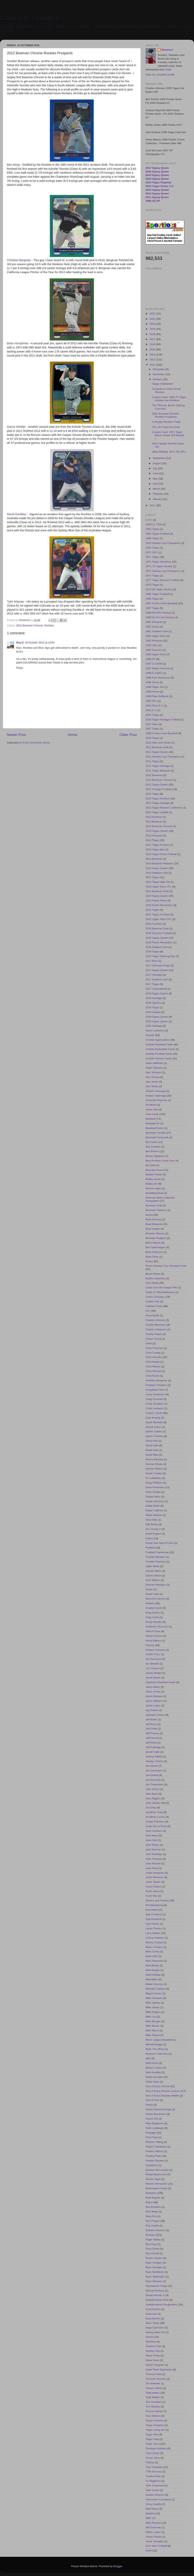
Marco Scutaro (154, 1947)
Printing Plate (153, 2155)
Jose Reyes (152, 1844)
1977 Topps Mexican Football (162, 580)
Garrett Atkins (153, 1570)
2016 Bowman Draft (157, 928)
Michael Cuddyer (155, 1988)
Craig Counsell (154, 1399)
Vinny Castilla (153, 2504)
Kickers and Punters (157, 1900)
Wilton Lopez (153, 2532)
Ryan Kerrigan (154, 2267)
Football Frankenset (157, 1552)
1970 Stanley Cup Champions (163, 543)
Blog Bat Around (155, 1170)
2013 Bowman (154, 821)
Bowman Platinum (156, 1210)
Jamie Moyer (153, 1677)
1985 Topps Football (157, 594)
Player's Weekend (156, 2146)
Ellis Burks (152, 1524)
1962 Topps (152, 529)
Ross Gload (152, 2248)
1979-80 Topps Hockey (159, 589)
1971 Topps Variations (158, 561)
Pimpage (151, 2132)
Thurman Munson (156, 2378)
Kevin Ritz (151, 1895)
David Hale (152, 1450)
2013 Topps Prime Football (161, 854)
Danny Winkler (16, 426)
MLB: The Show (155, 2049)
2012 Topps (152, 793)
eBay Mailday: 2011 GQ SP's (169, 451)
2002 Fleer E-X (154, 705)
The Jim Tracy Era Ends (166, 427)
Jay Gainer (152, 1710)
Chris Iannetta (154, 1357)
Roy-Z (20, 642)
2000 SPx (151, 700)
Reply (19, 667)
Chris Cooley (153, 1352)
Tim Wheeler (153, 2383)
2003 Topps (152, 714)
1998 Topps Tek (155, 687)
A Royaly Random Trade (166, 421)
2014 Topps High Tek (158, 881)
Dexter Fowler (154, 1473)
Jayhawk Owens (155, 1714)
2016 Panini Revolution (159, 942)
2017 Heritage (154, 974)
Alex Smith (152, 1081)
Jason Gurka (153, 1691)
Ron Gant (151, 2244)
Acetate (150, 1035)
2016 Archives (154, 923)
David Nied (152, 1454)
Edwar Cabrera (154, 1510)
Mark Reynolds (154, 1960)
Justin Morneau (154, 1877)
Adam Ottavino (154, 1067)
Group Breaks (154, 1621)
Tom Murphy (153, 2406)
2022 (153, 313)
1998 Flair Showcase (158, 677)
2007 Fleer (152, 724)
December (159, 369)
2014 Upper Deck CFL (158, 886)
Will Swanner (153, 2527)
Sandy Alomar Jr (155, 2295)
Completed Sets (155, 1389)
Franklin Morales (155, 1556)
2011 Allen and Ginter (158, 742)
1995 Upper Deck (156, 654)
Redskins (151, 2193)
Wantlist (150, 2513)
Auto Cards (152, 1114)
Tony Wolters (153, 2415)
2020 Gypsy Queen (157, 1021)
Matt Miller (152, 1979)
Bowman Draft (154, 1205)
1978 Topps (152, 584)
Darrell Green (153, 1427)
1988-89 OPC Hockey (158, 612)
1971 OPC (152, 552)
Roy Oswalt (152, 2253)
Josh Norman (153, 1849)
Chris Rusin (152, 1375)
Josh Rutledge (154, 1854)
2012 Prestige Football (159, 789)
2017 (153, 339)
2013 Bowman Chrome (159, 826)
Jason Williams (154, 1700)
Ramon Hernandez (156, 2183)
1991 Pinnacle (154, 622)
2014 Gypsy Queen (157, 178)
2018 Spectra (153, 1002)
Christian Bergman (19, 260)
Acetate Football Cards (159, 1053)
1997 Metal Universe (158, 668)
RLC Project (153, 2220)
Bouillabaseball (154, 1193)
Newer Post (16, 735)
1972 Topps (152, 575)
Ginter (149, 1589)
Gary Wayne (153, 1580)
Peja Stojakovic (154, 2123)
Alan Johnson (153, 1072)
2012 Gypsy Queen (157, 193)
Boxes (149, 1214)
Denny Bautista (154, 1459)
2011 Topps (152, 761)
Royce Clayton (154, 2258)
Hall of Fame (153, 1631)
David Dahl (152, 1445)
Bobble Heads (154, 1174)
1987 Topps (152, 608)
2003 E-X (151, 710)
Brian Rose (152, 1256)
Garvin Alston (153, 1575)
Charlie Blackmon (156, 1324)
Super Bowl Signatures (159, 2369)
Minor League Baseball (159, 2039)
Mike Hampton (154, 1998)
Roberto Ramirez (155, 2230)
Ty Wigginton (153, 2480)
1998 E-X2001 (154, 673)
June (156, 473)
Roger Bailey (153, 2239)
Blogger (117, 2566)
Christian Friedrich (156, 1385)
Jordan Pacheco (155, 1821)
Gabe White (152, 1566)
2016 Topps (152, 951)
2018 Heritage (154, 998)
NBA (148, 2058)
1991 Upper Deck (156, 635)
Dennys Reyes (154, 1464)
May (155, 478)
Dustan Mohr (153, 1496)
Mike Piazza (153, 2035)
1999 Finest (152, 691)
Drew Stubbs (153, 1492)
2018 (153, 334)
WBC (149, 2518)
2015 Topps (152, 909)
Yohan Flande (154, 2536)
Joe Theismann (154, 1784)
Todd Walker (153, 2397)
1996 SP (151, 659)
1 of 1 (149, 519)
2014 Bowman (154, 858)
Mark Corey (152, 1951)
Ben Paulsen (153, 1146)
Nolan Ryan (152, 2081)
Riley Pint (151, 2216)
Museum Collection (157, 2053)
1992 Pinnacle (154, 640)
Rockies (49, 625)
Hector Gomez (154, 1635)
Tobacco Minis (154, 2388)
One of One (152, 2100)
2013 (153, 359)
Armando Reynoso (156, 1100)
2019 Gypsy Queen (157, 1016)
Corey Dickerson (155, 1394)
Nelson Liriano (154, 2067)
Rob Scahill (152, 2225)
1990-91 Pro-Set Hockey (160, 617)
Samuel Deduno (155, 2290)
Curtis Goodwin (154, 1403)
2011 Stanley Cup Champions (163, 756)
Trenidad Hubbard (156, 2448)
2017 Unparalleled (156, 988)
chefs (149, 1343)
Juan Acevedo (154, 1858)
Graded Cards (154, 1608)
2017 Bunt (152, 960)
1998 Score (152, 682)
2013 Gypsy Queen (157, 189)
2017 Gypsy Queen (157, 970)
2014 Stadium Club (157, 872)
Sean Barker (153, 2318)
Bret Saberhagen (155, 1247)
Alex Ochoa (152, 1077)
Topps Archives (154, 2420)
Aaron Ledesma (155, 1030)
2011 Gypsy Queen (157, 197)
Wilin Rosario (153, 2522)
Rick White (152, 2211)
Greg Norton (153, 1612)
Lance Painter (154, 1928)
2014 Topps (152, 877)
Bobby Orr (152, 1183)
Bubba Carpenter (155, 1278)
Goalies (150, 1603)
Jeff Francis (152, 1733)
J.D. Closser (153, 1668)
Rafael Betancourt (156, 2174)
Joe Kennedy (153, 1779)
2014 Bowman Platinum (159, 863)
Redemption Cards (156, 2188)
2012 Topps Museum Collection (164, 807)
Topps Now (152, 2434)
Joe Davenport (154, 1770)
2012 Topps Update (157, 812)
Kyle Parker (152, 1923)
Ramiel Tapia (153, 2179)
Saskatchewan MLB (157, 2299)
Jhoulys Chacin (154, 1761)
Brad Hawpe (153, 1228)
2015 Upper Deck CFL (158, 919)
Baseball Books (155, 1128)
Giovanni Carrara (155, 1598)
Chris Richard (153, 1371)
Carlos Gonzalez (155, 1296)
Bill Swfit (150, 1165)
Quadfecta (152, 2165)
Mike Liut (151, 2016)
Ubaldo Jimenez (155, 2494)
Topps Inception (155, 2425)
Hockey (150, 1645)
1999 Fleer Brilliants (157, 696)
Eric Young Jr (153, 1529)
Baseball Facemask (157, 1137)
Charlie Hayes (154, 1334)
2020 (153, 323)
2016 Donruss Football (159, 933)
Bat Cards (151, 1142)
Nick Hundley (153, 2072)
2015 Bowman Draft (157, 891)
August (157, 463)
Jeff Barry (151, 1724)
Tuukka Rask (153, 2476)
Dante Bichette (154, 1422)
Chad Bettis (152, 1315)
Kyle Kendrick (154, 1919)
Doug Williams (154, 1482)
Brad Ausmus (153, 1219)
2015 (153, 349)
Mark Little (152, 1956)
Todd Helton (152, 2392)
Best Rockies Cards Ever (160, 1160)
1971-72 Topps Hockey (159, 566)
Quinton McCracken (157, 2169)
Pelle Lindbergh (155, 2128)
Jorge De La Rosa (156, 1826)
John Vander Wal (155, 1802)
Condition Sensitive (30, 18)
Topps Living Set (155, 2429)
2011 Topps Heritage (158, 765)
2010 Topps (152, 738)
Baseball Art (152, 1123)
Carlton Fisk (152, 1301)
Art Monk (151, 1104)
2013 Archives (154, 816)
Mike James (152, 2007)
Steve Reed (152, 2360)
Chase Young (153, 1338)
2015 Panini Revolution (159, 905)
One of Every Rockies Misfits (162, 2095)
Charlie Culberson (156, 1329)
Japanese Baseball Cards (160, 1682)
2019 (153, 328)
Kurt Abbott (152, 1909)
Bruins (149, 1261)
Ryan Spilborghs (155, 2276)
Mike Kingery (153, 2012)
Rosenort (167, 49)
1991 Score (152, 626)
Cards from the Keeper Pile (161, 1287)
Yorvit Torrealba (155, 2541)
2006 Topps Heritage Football (163, 719)
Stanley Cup (153, 2350)
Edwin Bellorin (154, 1515)
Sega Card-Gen (155, 2327)
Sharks (150, 2336)
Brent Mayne (153, 1242)
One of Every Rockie (158, 2086)
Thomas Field (153, 2374)
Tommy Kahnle (154, 2411)
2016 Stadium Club (157, 947)
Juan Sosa (152, 1868)
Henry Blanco (153, 1640)
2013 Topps (152, 840)
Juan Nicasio (153, 1863)
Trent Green (152, 2453)
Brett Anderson (154, 1252)
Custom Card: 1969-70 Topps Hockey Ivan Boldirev (169, 399)
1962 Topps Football (157, 533)
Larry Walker (153, 1933)
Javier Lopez (153, 1705)
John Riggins (153, 1798)
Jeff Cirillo (151, 1728)
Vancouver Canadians (158, 2499)
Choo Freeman (154, 1348)
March (157, 488)
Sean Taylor (152, 2323)
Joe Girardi (152, 1775)
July (155, 468)
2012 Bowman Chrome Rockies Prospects (165, 415)
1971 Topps (152, 557)
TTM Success (154, 2471)
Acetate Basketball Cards (160, 1049)
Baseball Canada (155, 1132)
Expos (149, 1538)
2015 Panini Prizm (156, 900)
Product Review (155, 2160)
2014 (153, 354)
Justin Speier (153, 1881)
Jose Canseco (154, 1830)
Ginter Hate (152, 1594)
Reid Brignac (153, 2197)
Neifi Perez (152, 2063)
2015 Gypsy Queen (157, 175)
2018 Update (153, 1012)
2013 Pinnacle (154, 835)
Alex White (152, 1086)
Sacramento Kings (156, 2285)
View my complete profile (160, 74)
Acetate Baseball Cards (159, 1044)
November (159, 374)
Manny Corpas (154, 1942)
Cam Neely (152, 1282)
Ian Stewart (152, 1663)
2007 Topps (152, 728)
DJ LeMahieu (153, 1478)
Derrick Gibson (154, 1468)
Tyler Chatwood (155, 2485)
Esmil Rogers (153, 1533)
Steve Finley (153, 2355)
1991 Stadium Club (157, 631)
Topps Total (152, 2439)
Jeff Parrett (152, 1737)
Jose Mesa (152, 1835)
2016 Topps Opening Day (160, 956)
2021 (153, 318)
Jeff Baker (151, 1719)
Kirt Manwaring (154, 1905)
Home (72, 735)
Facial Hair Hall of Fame (160, 1543)
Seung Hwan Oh (155, 2332)
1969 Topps (152, 538)
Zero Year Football (156, 2545)
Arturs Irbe (152, 1109)
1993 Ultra (152, 645)
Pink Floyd (152, 2137)
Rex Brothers (153, 2207)
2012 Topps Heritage (158, 803)
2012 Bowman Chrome (29, 625)
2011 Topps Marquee (158, 770)
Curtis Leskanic (154, 1408)
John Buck (152, 1793)
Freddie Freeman (156, 1561)
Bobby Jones (153, 1179)
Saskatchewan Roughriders (162, 2304)
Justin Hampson (155, 1872)
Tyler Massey (15, 601)
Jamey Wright (153, 1672)
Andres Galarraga (156, 1095)
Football (150, 1547)
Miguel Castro (154, 1993)
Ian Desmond (153, 1659)
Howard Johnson (155, 1649)
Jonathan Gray (154, 1812)
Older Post (128, 735)
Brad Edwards (154, 1224)
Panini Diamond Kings (158, 2109)
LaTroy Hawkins (155, 1937)
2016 (153, 344)
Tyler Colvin (152, 2490)
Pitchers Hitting (154, 2142)
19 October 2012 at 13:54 (40, 642)
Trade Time (152, 2443)
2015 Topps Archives (158, 914)
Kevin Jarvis (153, 1891)
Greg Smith (152, 1617)
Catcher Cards (154, 1306)
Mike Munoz (153, 2025)
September (159, 458)
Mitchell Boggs (154, 2044)
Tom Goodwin (154, 2401)
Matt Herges (153, 1970)
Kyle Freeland (154, 1914)
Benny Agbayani (155, 1156)
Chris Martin (153, 1361)
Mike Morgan (153, 2021)
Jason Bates (153, 1686)
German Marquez (156, 1584)
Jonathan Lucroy (155, 1816)
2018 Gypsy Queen (157, 993)
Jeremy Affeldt (154, 1756)
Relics (149, 2202)
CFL (148, 1310)
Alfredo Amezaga (155, 1091)
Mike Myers (152, 2030)
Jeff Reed (151, 1742)
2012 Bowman (154, 775)
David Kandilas (16, 514)
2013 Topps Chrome (157, 844)
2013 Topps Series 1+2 (159, 186)
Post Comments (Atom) (36, 742)
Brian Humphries (18, 343)
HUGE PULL (153, 1654)
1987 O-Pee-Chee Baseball (162, 603)
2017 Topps (152, 984)
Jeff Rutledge (153, 1747)
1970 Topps (152, 547)
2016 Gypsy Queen (157, 171)
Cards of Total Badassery (160, 1292)
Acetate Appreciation (158, 1039)
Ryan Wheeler (154, 2281)
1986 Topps (152, 598)
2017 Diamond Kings (158, 965)
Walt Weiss (152, 2508)
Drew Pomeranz (155, 1487)
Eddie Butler (153, 1505)
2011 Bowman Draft (157, 747)
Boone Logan (153, 1188)
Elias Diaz (151, 1519)
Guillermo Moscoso (157, 1626)
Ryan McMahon (155, 2271)
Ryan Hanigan (154, 2262)
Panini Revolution (156, 2114)
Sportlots (151, 2341)
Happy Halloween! (162, 383)
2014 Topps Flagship (158, 182)
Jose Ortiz (151, 1840)
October (158, 379)
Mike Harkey (153, 2002)
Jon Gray (151, 1807)
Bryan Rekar (153, 1273)
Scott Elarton (153, 2309)
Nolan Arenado (154, 2077)
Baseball (151, 1118)
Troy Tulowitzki (154, 2467)
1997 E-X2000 (154, 663)
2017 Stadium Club (157, 979)
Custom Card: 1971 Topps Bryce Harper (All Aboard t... (168, 435)
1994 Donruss (154, 649)
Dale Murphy (153, 1417)
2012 (153, 364)
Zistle (168, 69)
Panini (149, 2104)
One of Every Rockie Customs (163, 2091)
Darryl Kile (152, 1440)
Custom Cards (154, 1413)
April (156, 483)
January (158, 499)
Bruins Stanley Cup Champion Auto (166, 1265)
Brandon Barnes (155, 1233)
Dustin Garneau (155, 1501)
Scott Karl (151, 2313)
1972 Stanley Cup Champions (163, 571)
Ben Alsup (13, 164)
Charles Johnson (155, 1320)
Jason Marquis (154, 1696)
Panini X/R (152, 2118)
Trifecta (150, 2462)
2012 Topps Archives (158, 798)
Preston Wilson (154, 2151)
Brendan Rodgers (156, 1238)
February (158, 493)
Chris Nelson (153, 1366)
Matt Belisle (152, 1965)
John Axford (152, 1789)
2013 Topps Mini (155, 849)
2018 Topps (152, 1007)
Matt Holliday (153, 1974)
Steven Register (155, 2364)
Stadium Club (153, 2346)
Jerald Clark (152, 1751)
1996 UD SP (153, 200)
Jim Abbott (152, 1765)
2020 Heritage (154, 1025)
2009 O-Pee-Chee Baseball (162, 733)
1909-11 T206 (154, 524)
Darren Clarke (154, 1431)
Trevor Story (153, 2457)
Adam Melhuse (154, 1063)
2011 (153, 505)
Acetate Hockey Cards (158, 1058)
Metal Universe (154, 1984)
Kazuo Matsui (153, 1886)
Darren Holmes (154, 1436)
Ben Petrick (152, 1151)
